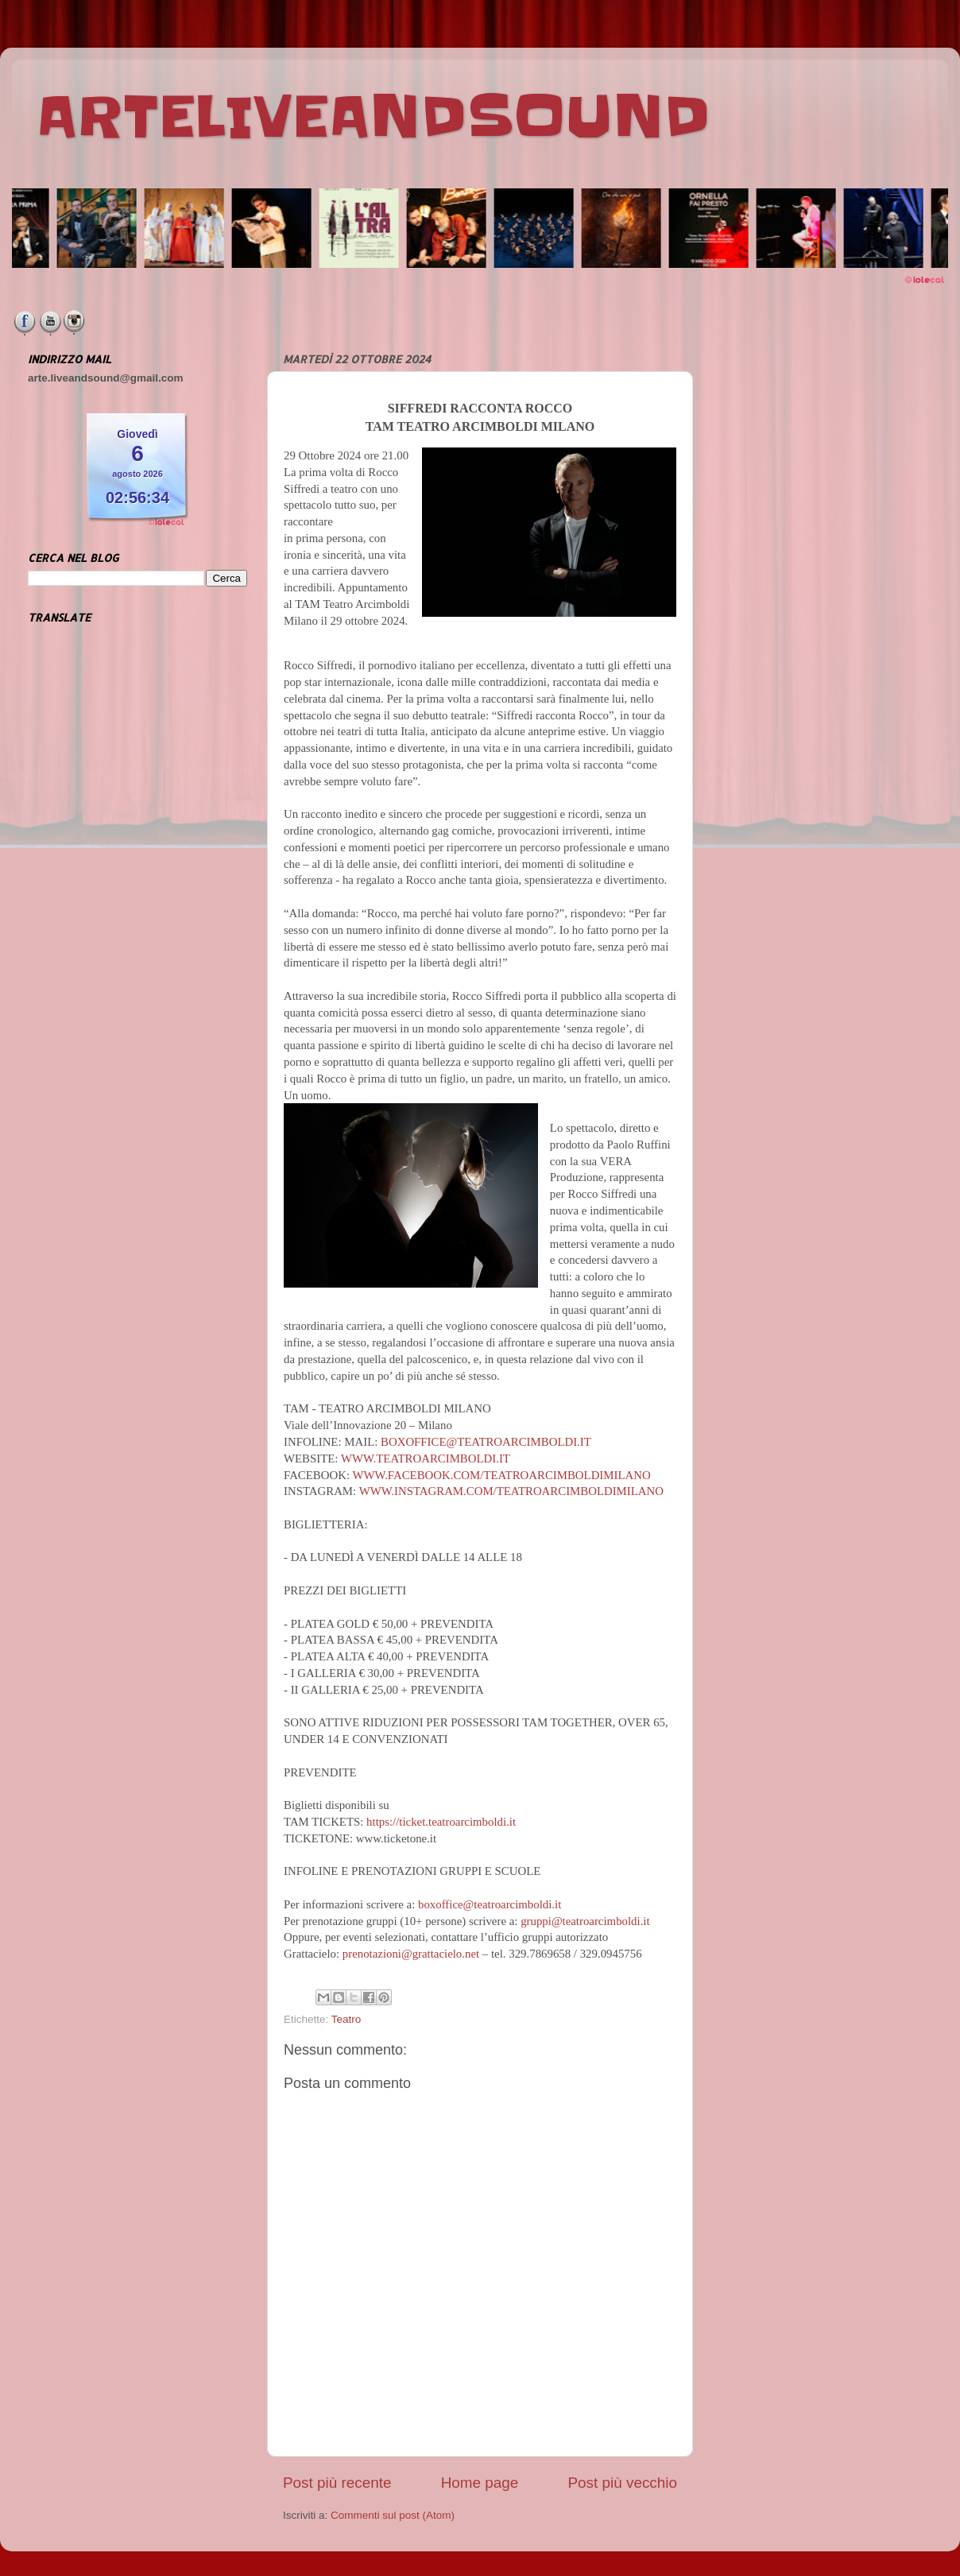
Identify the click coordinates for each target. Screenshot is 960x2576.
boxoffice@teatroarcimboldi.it (489, 1904)
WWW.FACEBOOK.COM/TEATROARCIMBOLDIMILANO (501, 1475)
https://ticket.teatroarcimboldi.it (441, 1821)
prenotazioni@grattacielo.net (411, 1953)
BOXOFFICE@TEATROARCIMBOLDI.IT (486, 1441)
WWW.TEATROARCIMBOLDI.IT (425, 1458)
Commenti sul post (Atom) (393, 2515)
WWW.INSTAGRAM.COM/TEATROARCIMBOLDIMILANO (511, 1491)
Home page (480, 2482)
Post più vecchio (622, 2482)
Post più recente (337, 2482)
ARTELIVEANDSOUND (373, 117)
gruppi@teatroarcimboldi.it (585, 1921)
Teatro (346, 2019)
